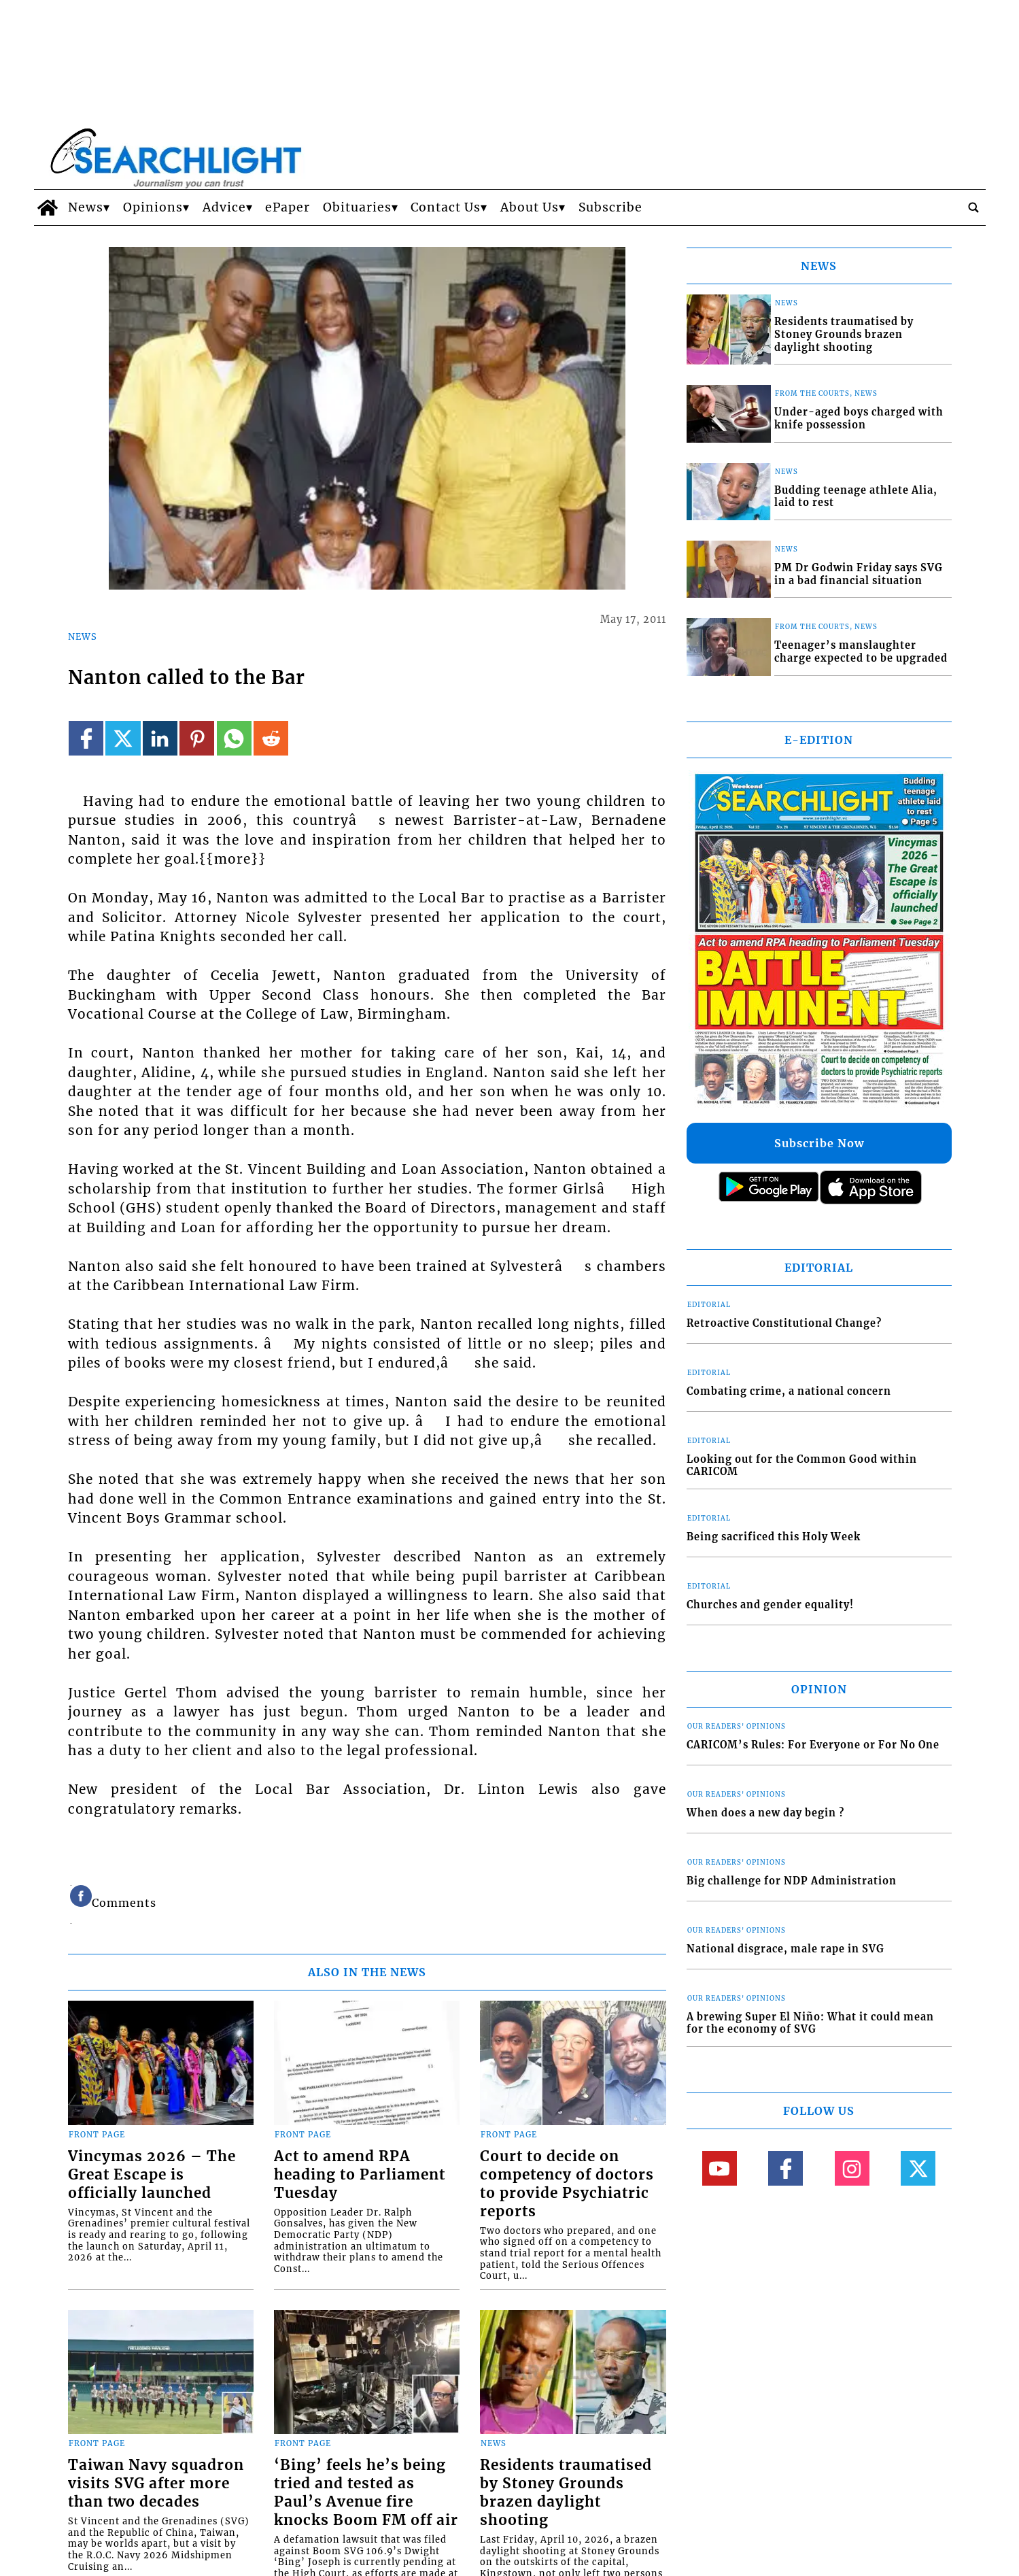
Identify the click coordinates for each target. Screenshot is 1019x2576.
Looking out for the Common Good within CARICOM (802, 1465)
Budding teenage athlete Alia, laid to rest (855, 496)
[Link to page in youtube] (719, 2168)
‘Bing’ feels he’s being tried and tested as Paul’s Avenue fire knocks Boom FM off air (366, 2492)
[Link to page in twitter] (122, 738)
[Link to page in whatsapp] (234, 738)
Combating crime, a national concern (789, 1391)
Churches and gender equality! (770, 1605)
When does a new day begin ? (765, 1813)
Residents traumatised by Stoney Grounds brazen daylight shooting (566, 2492)
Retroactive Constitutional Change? (784, 1323)
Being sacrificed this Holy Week (774, 1537)
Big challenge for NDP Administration (792, 1881)
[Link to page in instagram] (852, 2168)
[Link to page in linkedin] (160, 738)
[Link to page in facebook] (86, 738)
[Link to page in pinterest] (196, 738)
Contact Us (446, 207)
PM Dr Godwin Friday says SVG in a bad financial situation (858, 574)
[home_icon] (48, 207)
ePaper (287, 207)
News (85, 207)
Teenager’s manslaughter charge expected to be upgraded (861, 651)
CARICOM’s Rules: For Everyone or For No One (813, 1745)
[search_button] (973, 207)
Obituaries (357, 207)
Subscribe (610, 207)
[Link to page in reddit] (271, 738)
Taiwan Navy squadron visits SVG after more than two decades (156, 2483)
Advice (224, 207)
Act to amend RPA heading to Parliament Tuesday (359, 2175)
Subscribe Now (819, 1143)
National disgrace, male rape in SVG (785, 1949)
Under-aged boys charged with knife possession (859, 418)
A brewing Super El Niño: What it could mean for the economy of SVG (810, 2023)
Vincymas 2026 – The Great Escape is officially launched (152, 2175)
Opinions (153, 207)
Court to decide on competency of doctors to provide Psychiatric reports (567, 2184)
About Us (529, 207)
